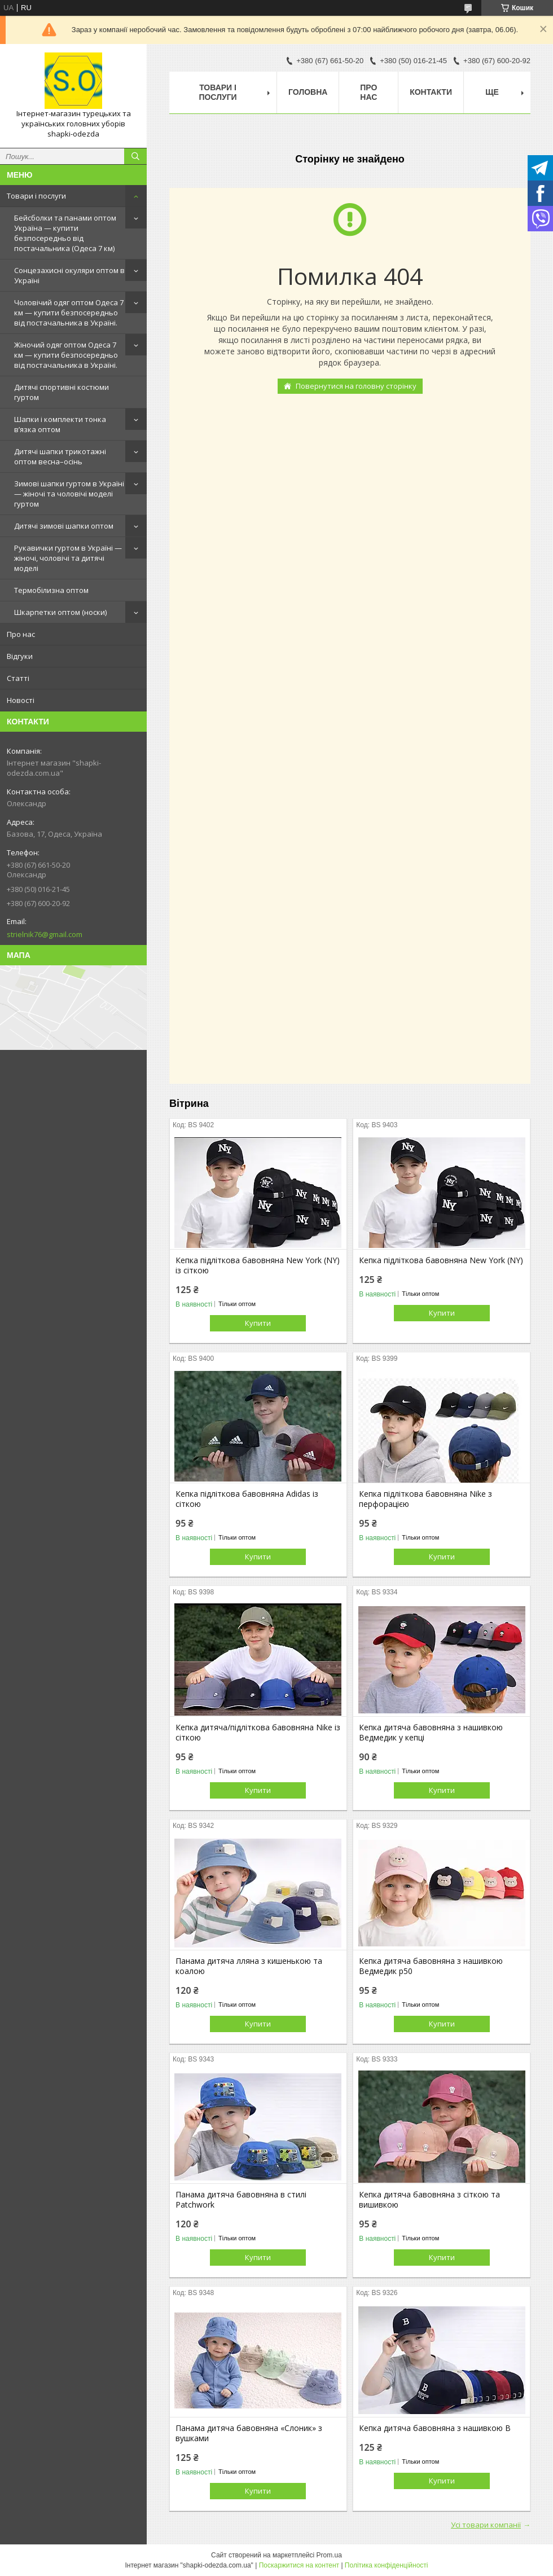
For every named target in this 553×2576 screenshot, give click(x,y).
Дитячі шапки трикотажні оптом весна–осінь (60, 456)
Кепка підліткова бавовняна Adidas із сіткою (246, 1499)
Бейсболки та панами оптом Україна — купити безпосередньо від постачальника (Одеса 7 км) (65, 233)
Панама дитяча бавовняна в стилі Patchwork (240, 2200)
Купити (258, 1323)
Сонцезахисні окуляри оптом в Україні (69, 275)
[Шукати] (135, 156)
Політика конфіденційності (386, 2565)
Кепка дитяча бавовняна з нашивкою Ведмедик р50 (431, 1966)
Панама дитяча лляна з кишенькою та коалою (248, 1966)
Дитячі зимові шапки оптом (63, 526)
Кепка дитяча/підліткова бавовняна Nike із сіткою (257, 1732)
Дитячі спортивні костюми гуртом (61, 392)
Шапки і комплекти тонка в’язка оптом (60, 424)
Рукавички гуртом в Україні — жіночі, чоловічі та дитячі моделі (68, 558)
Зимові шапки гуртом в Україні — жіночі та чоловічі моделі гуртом (69, 493)
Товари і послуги (36, 196)
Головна (307, 91)
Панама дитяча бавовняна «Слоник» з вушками (248, 2433)
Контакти (431, 91)
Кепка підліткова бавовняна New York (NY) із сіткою (257, 1265)
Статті (18, 678)
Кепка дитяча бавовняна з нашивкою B (435, 2428)
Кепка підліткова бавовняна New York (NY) (441, 1260)
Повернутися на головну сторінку (356, 386)
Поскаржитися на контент (299, 2565)
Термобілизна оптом (51, 590)
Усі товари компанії (486, 2525)
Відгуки (20, 656)
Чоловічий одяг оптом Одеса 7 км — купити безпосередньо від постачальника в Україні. (69, 312)
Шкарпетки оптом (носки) (60, 612)
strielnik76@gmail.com (44, 934)
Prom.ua (329, 2555)
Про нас (21, 634)
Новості (20, 700)
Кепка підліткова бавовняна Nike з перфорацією (425, 1499)
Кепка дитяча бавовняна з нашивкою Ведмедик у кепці (431, 1732)
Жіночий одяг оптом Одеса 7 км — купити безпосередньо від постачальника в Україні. (66, 355)
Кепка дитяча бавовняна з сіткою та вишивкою (429, 2200)
